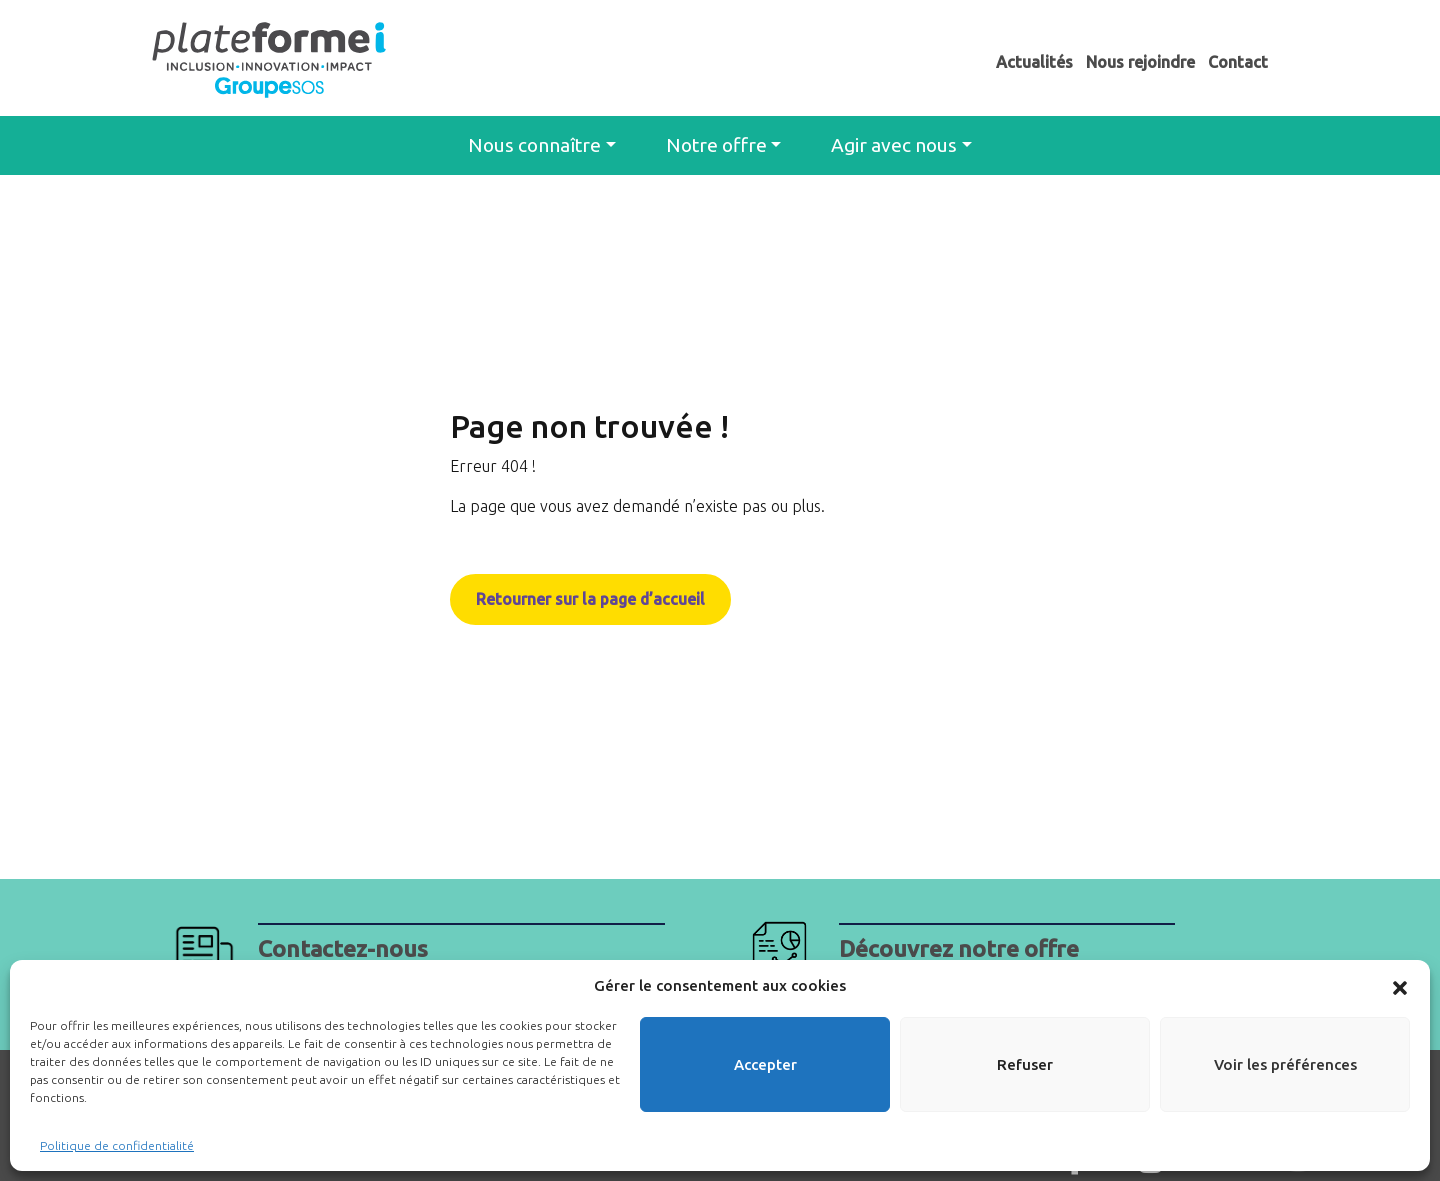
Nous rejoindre (1140, 62)
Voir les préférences (1285, 1064)
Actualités (1034, 62)
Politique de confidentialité (117, 1145)
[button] (1400, 986)
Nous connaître (534, 145)
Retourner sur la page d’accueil (591, 599)
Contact (1238, 62)
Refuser (1025, 1064)
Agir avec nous (894, 145)
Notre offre (716, 145)
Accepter (765, 1064)
